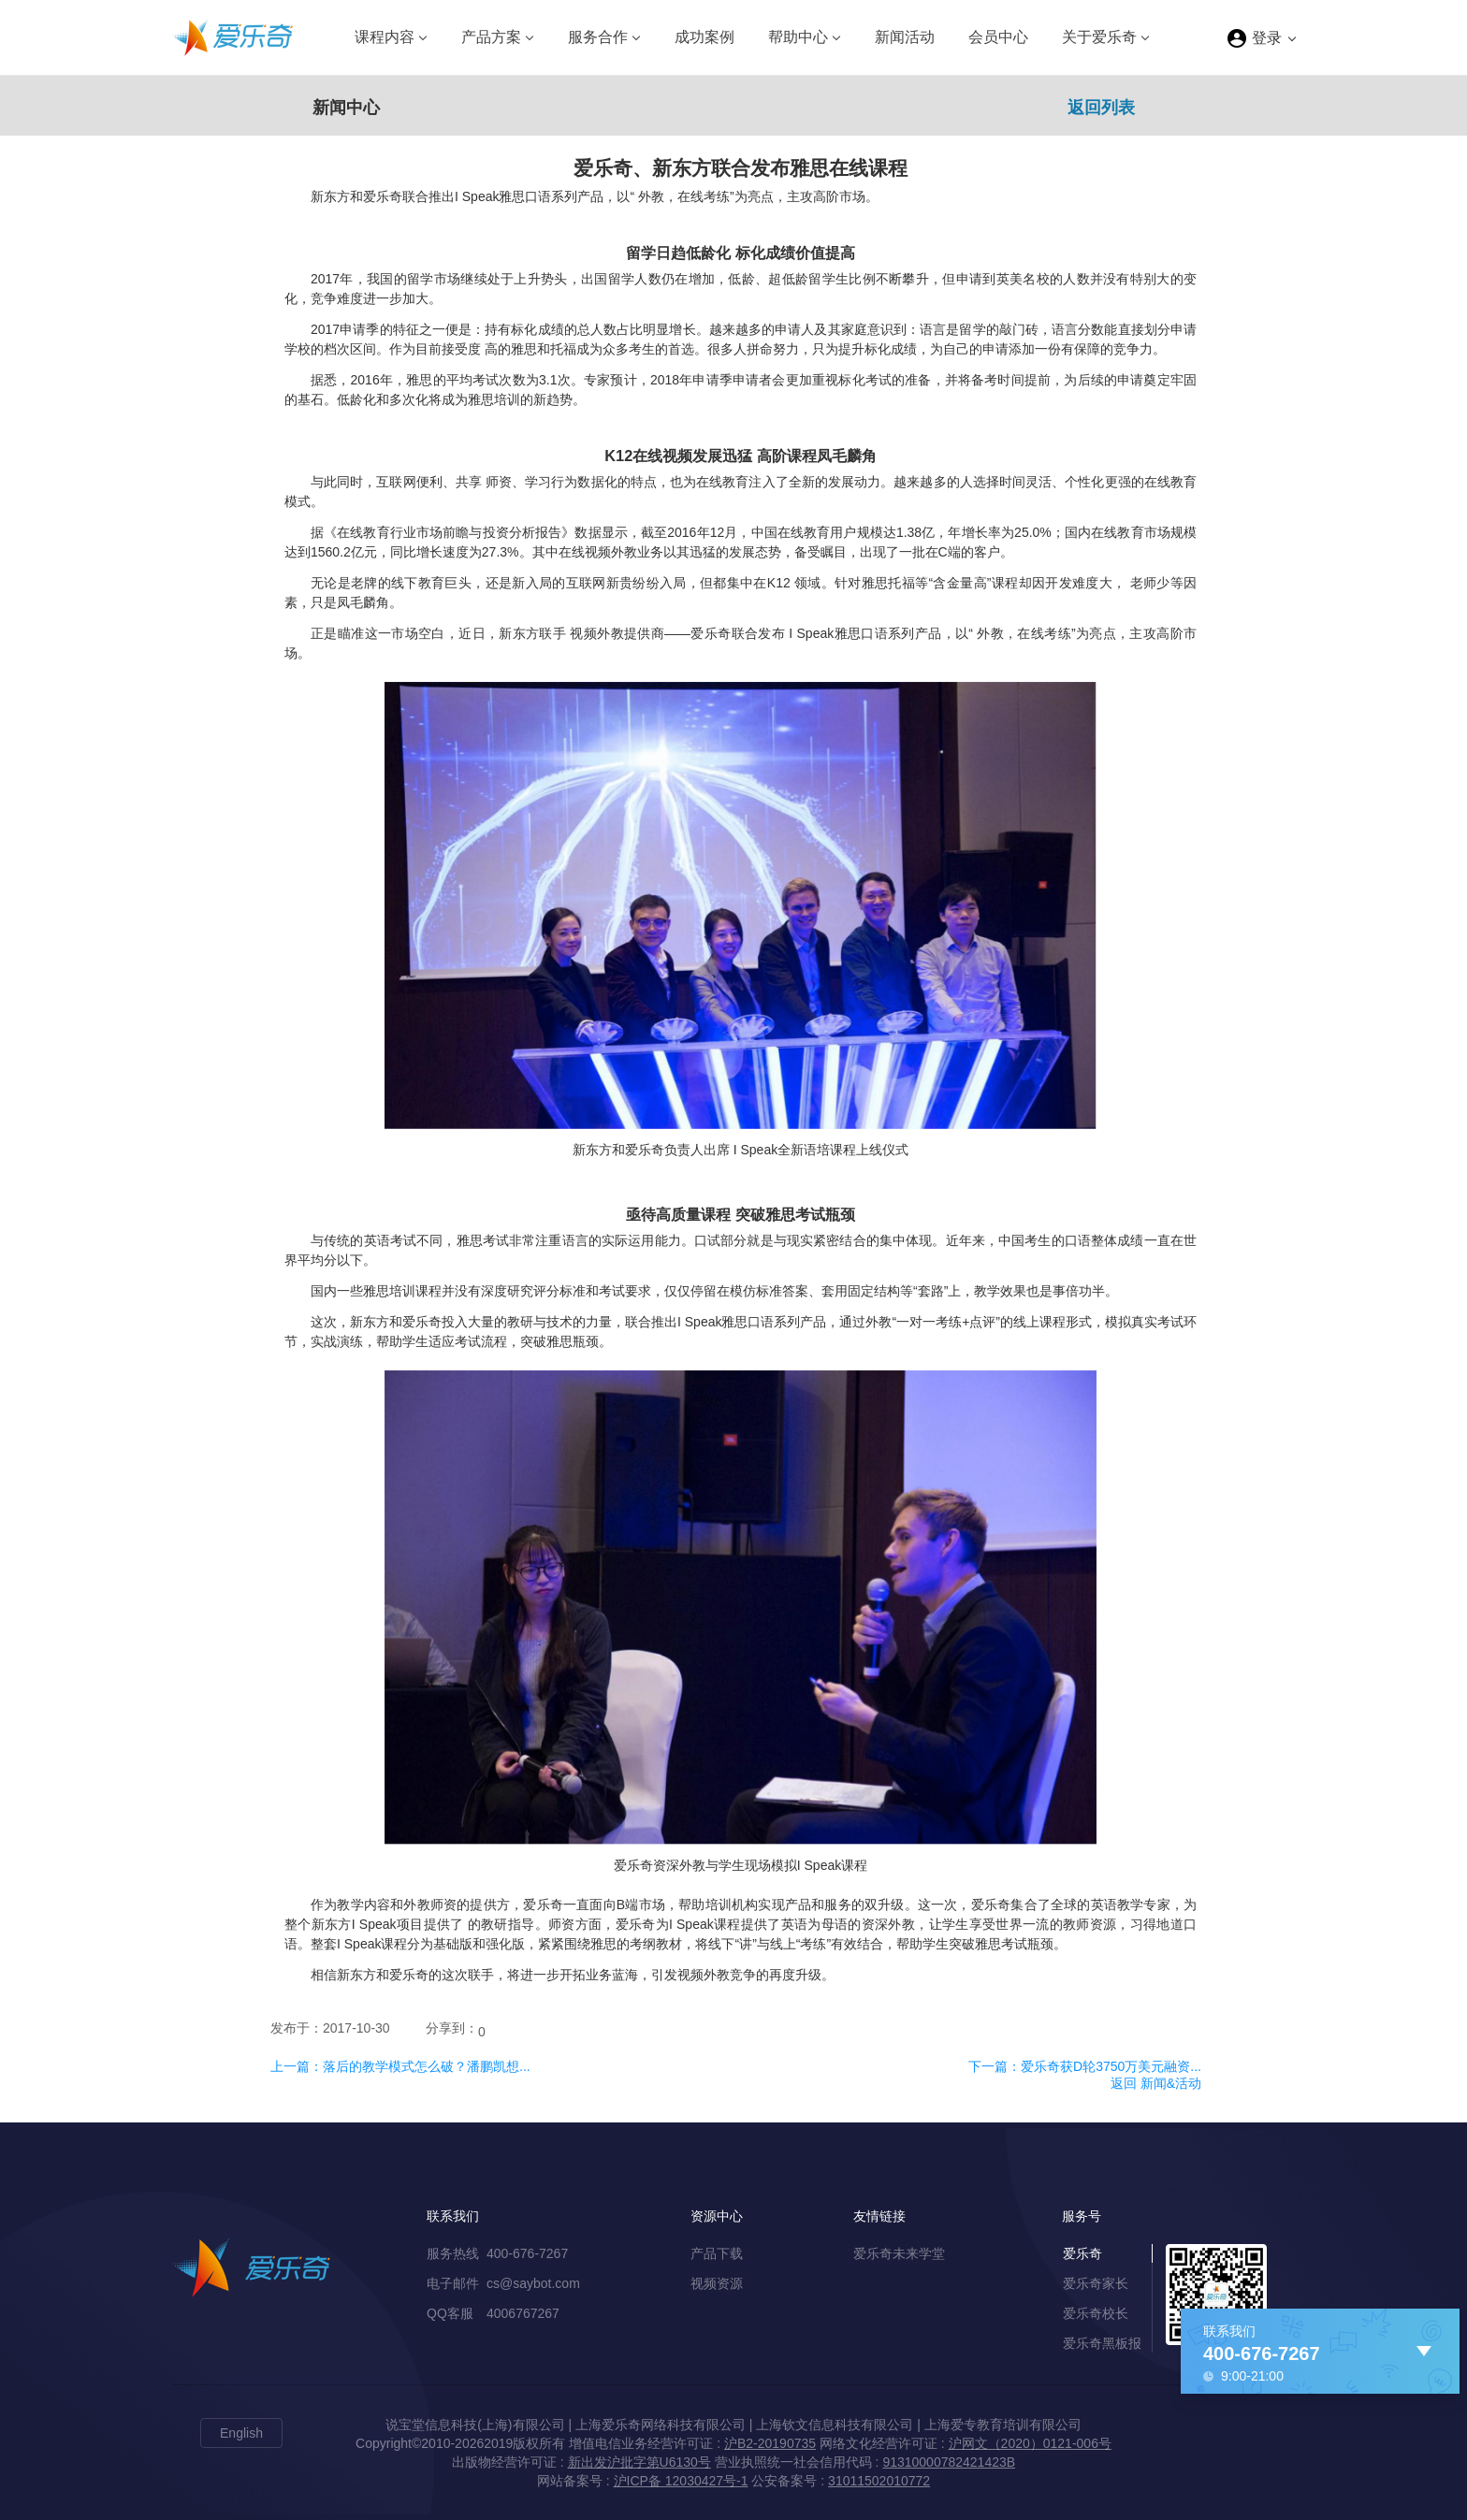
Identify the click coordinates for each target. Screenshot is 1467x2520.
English (241, 2433)
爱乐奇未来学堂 (899, 2253)
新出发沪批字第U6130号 (639, 2462)
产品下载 (716, 2253)
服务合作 (598, 37)
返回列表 (1101, 107)
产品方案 (491, 37)
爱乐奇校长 (1095, 2313)
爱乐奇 (1082, 2253)
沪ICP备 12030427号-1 (681, 2480)
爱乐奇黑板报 (1102, 2343)
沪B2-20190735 (770, 2443)
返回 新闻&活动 (1156, 2083)
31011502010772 (879, 2480)
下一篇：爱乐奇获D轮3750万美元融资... (1084, 2066)
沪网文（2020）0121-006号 (1030, 2443)
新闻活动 (905, 37)
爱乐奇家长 (1095, 2283)
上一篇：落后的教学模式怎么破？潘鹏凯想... (400, 2066)
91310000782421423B (948, 2462)
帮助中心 (798, 37)
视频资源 (716, 2283)
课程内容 (384, 37)
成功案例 (704, 37)
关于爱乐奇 (1099, 37)
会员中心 (998, 37)
